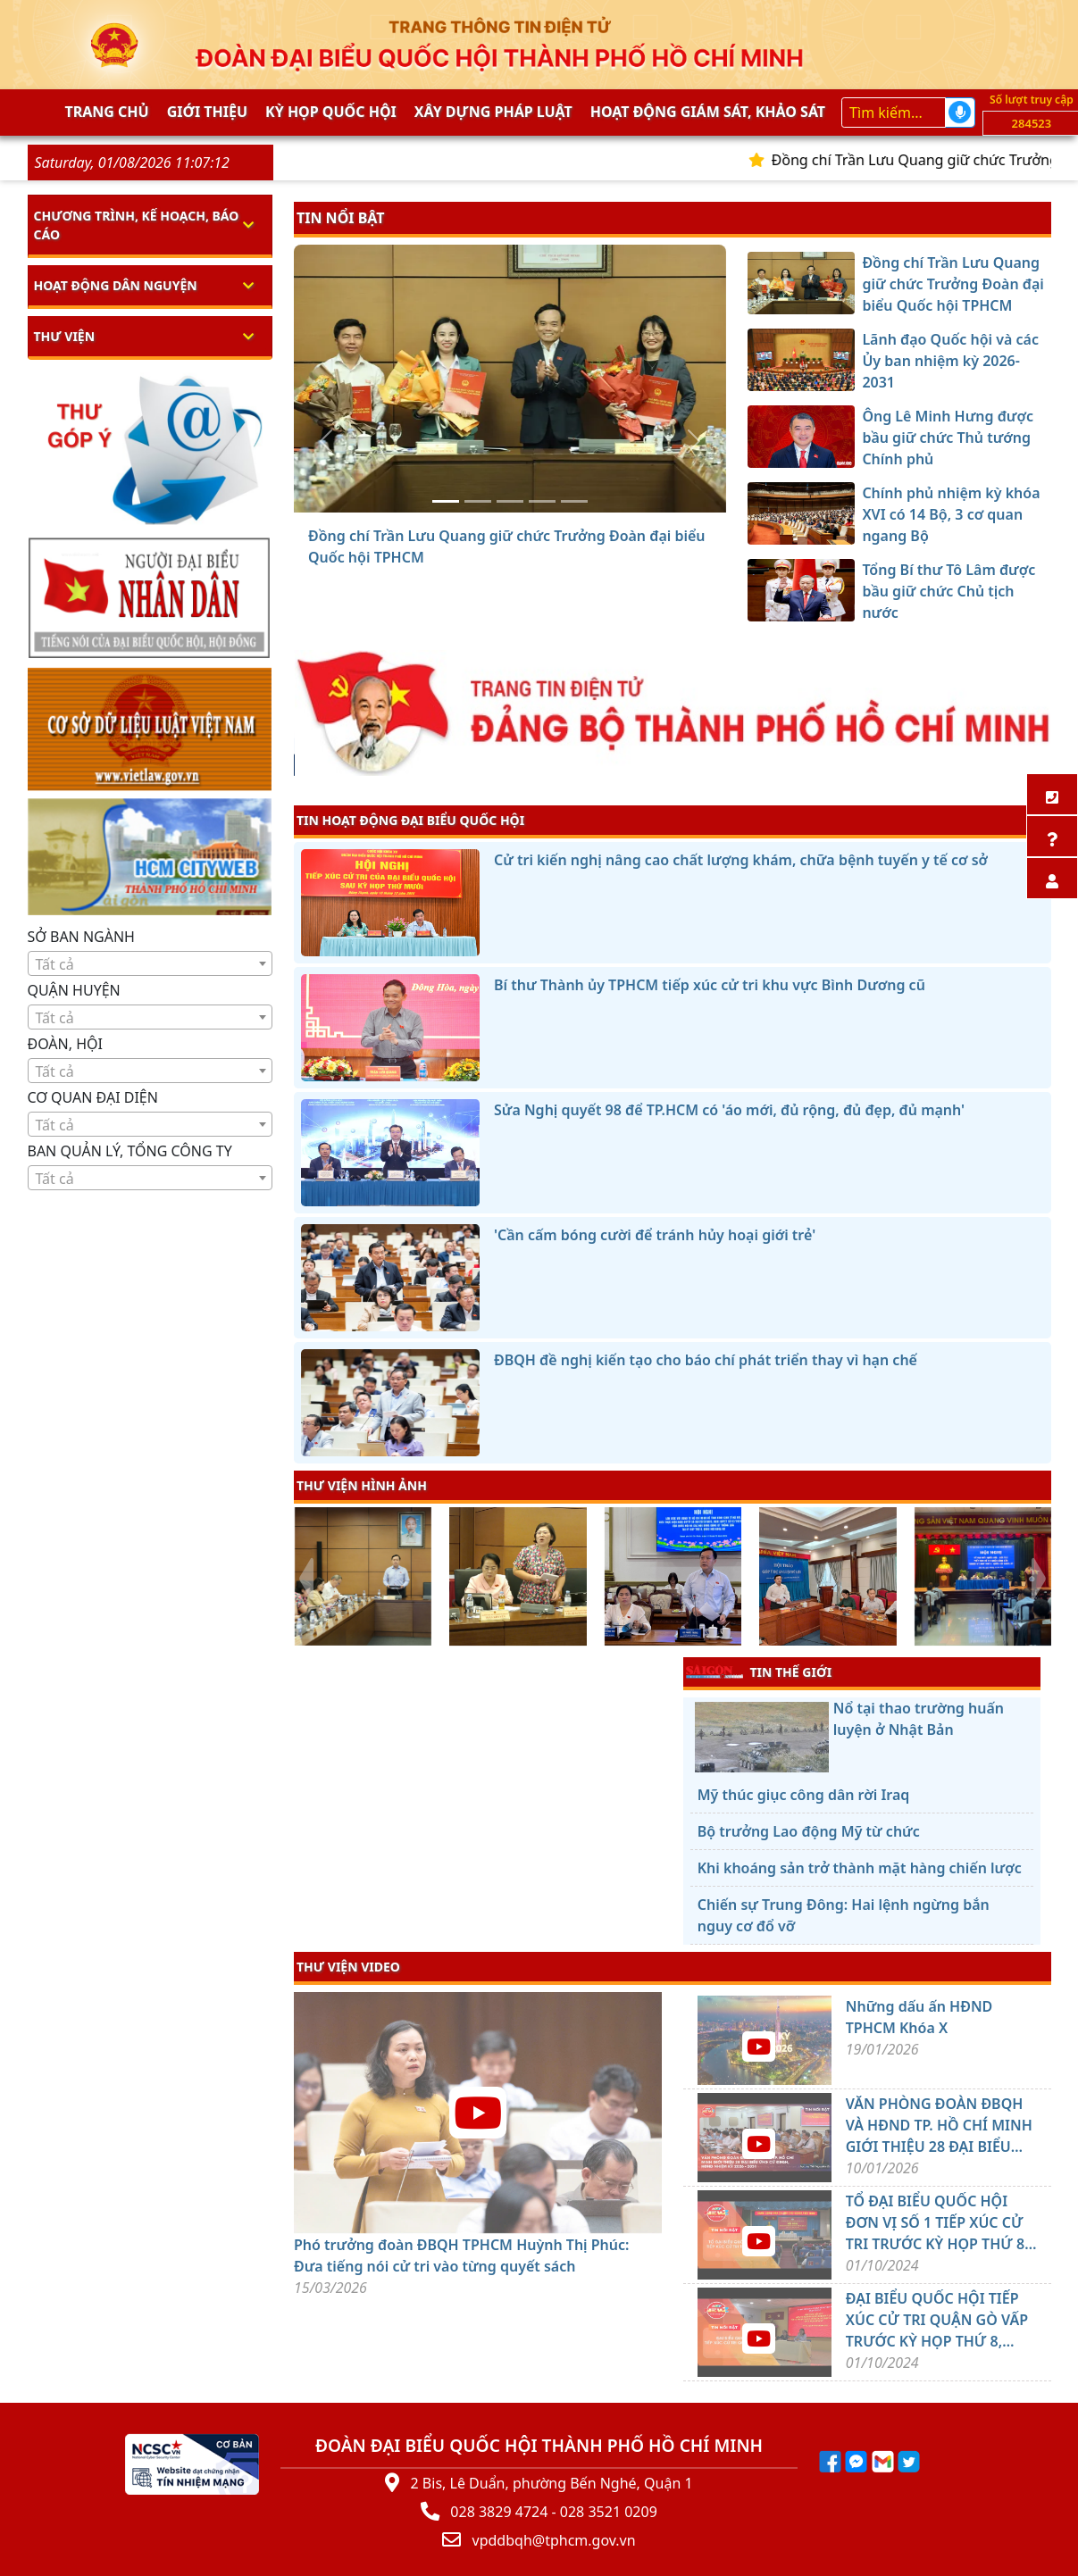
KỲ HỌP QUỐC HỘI (331, 111)
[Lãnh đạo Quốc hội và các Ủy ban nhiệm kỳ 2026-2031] (477, 501)
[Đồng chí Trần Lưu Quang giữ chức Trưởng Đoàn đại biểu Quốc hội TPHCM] (445, 501)
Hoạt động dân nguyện (115, 285)
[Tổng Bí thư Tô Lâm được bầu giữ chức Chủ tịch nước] (574, 501)
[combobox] (150, 963)
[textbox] (150, 964)
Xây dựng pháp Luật (493, 111)
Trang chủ (107, 111)
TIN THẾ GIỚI (758, 1671)
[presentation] (305, 1578)
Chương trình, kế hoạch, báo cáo (136, 225)
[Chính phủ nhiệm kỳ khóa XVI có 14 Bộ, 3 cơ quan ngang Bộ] (542, 501)
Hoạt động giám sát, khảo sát (707, 111)
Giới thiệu (207, 111)
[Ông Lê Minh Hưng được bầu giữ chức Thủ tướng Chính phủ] (510, 501)
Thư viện (65, 336)
